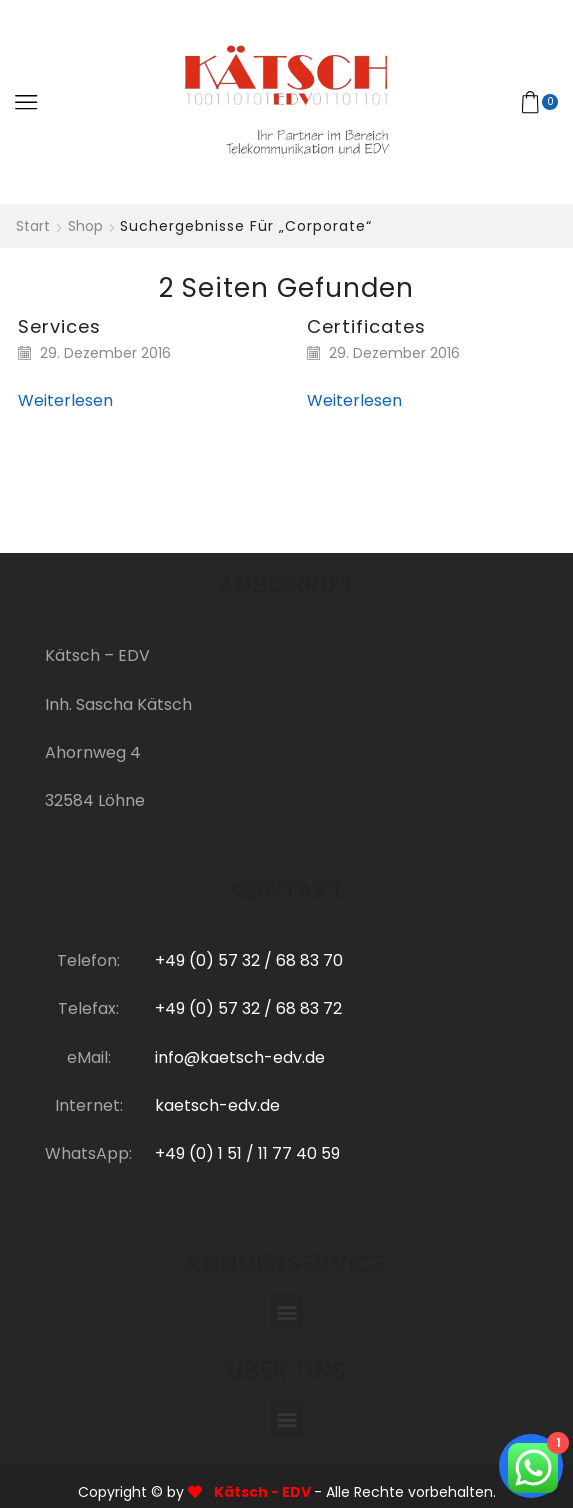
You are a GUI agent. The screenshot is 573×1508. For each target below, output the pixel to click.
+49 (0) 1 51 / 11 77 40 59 (247, 1153)
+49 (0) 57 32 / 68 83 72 (248, 1008)
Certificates (366, 326)
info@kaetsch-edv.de (240, 1057)
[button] (286, 1311)
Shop (85, 226)
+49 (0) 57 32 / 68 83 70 (249, 960)
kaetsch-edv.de (217, 1105)
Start (33, 226)
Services (59, 326)
